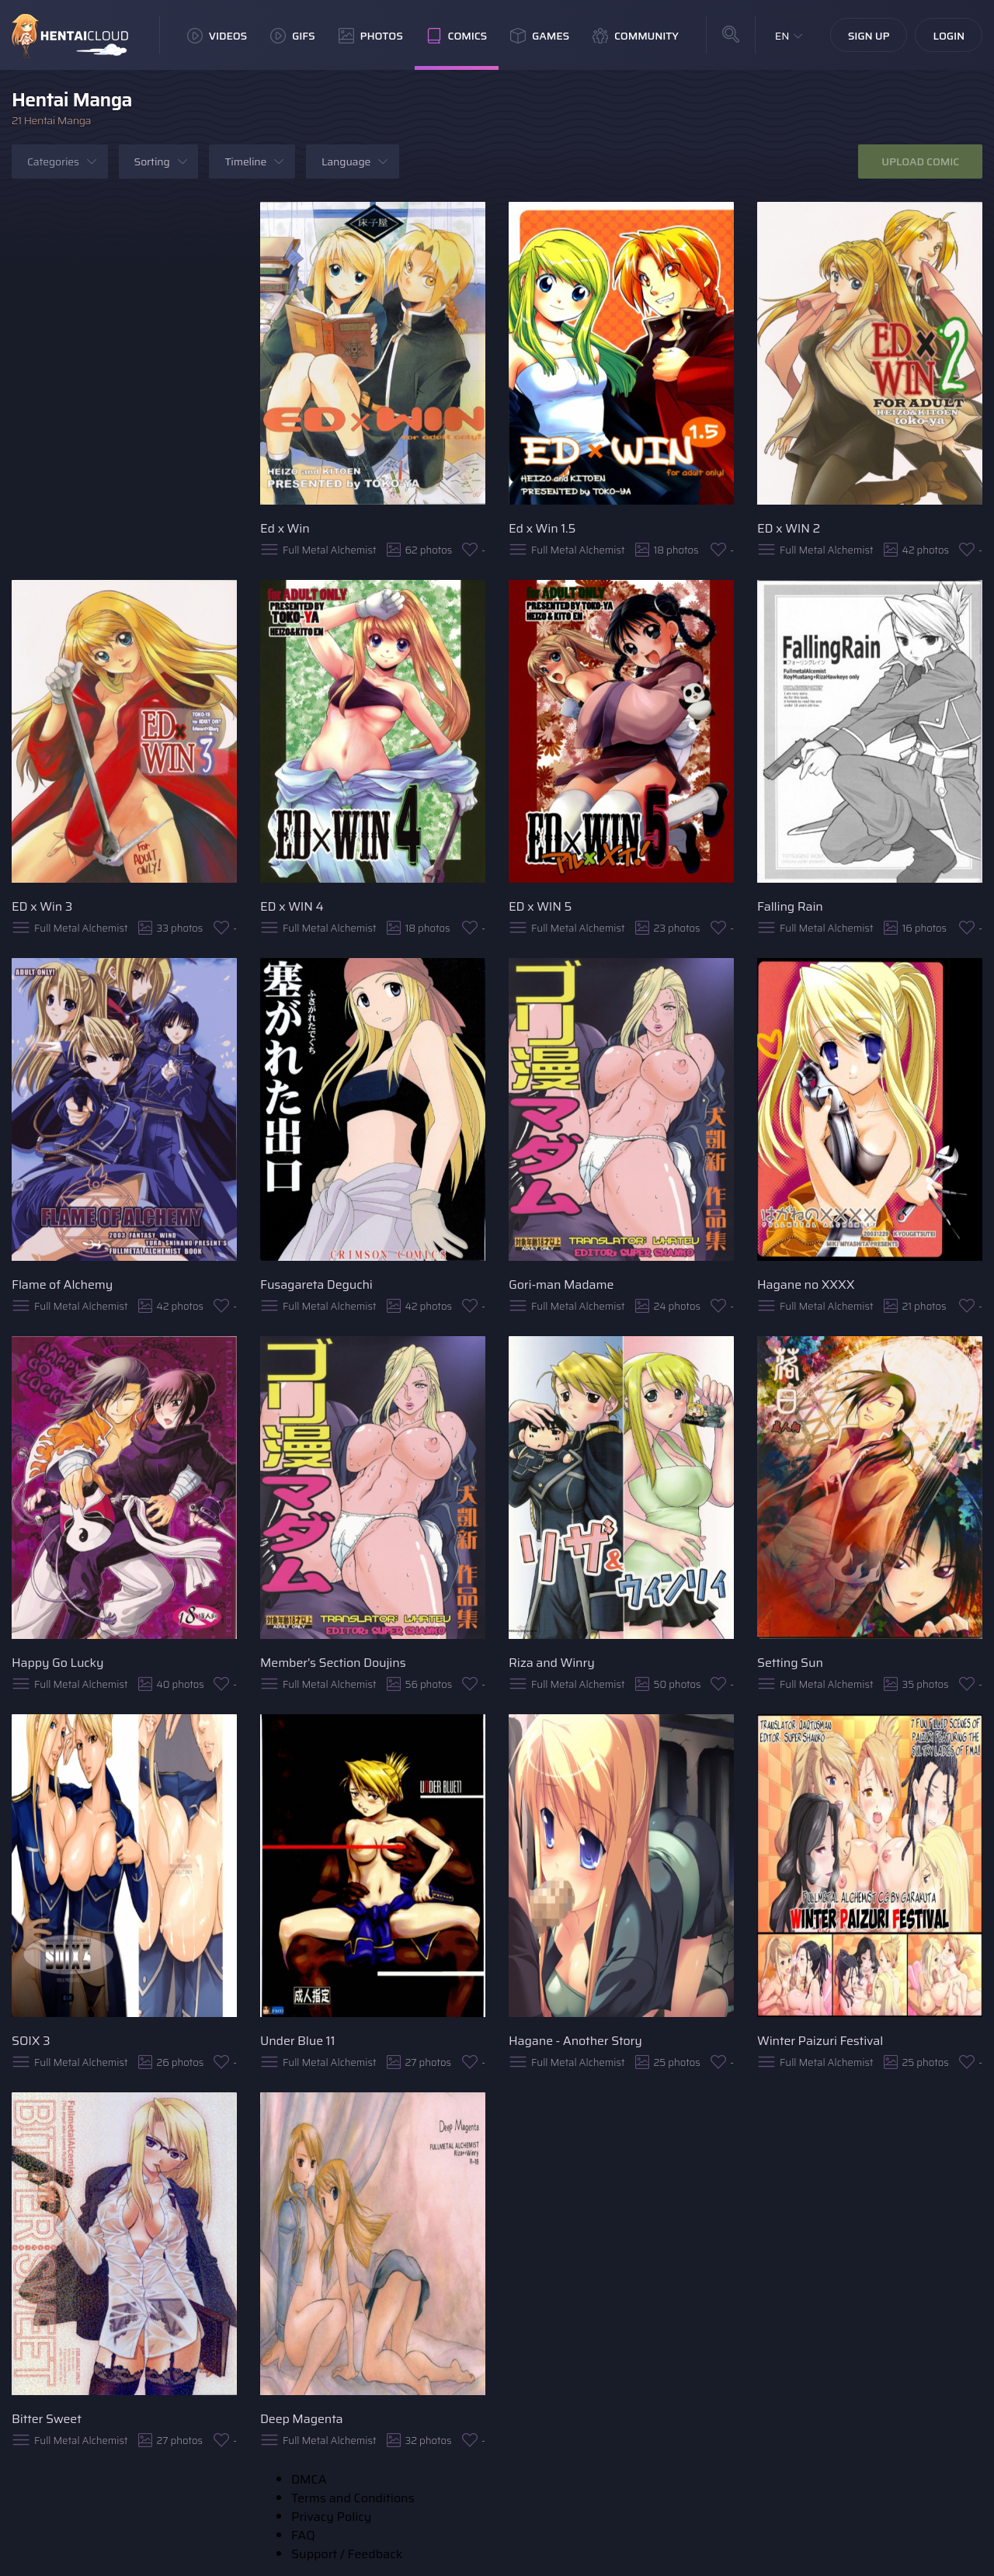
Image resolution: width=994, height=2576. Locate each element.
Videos (217, 35)
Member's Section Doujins (333, 1662)
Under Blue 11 (297, 2040)
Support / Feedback (346, 2554)
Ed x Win (285, 528)
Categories (53, 161)
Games (539, 35)
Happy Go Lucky (57, 1662)
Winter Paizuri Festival (820, 2040)
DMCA (309, 2479)
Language (345, 161)
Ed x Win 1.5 (542, 528)
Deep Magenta (301, 2418)
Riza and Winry (552, 1662)
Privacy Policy (331, 2516)
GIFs (292, 35)
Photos (371, 35)
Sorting (152, 161)
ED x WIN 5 (540, 906)
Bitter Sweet (47, 2418)
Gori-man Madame (561, 1284)
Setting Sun (790, 1662)
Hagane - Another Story (575, 2040)
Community (636, 35)
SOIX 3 (31, 2040)
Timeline (245, 161)
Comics (456, 35)
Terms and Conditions (353, 2498)
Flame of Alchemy (62, 1284)
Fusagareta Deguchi (316, 1284)
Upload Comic (920, 161)
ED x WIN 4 (292, 906)
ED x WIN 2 (788, 528)
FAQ (303, 2535)
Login (948, 35)
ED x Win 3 (42, 906)
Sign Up (869, 35)
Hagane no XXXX (805, 1284)
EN (782, 35)
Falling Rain (790, 906)
